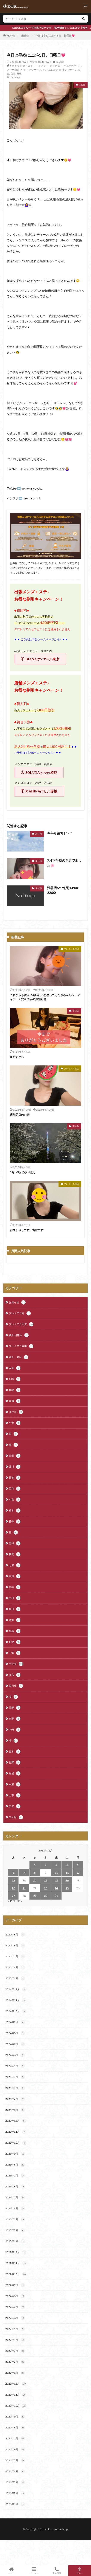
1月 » (19, 1901)
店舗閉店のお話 (19, 1114)
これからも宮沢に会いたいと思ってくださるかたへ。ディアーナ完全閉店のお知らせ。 (45, 997)
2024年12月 (15, 1989)
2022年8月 (15, 2296)
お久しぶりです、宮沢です (26, 1230)
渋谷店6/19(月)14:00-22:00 (63, 890)
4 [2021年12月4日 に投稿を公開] (67, 1864)
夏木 (14, 1751)
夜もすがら (17, 1057)
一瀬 (14, 1653)
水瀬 (14, 1784)
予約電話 (57, 2570)
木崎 (14, 1730)
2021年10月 (15, 2406)
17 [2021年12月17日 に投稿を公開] (56, 1880)
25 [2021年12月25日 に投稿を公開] (67, 1888)
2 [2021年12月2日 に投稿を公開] (45, 1864)
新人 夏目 (18, 1357)
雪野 (14, 1708)
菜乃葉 (16, 1686)
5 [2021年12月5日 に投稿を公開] (78, 1864)
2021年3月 (15, 2482)
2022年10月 (15, 2274)
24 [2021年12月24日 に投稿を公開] (56, 1888)
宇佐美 (75, 1010)
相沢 (14, 1642)
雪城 (14, 1543)
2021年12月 (15, 2384)
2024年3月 (15, 2088)
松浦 (14, 1773)
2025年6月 (15, 1945)
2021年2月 (15, 2493)
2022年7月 (15, 2307)
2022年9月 (15, 2285)
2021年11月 (15, 2395)
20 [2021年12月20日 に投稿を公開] (13, 1888)
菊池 (14, 1478)
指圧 (12, 73)
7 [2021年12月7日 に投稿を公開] (24, 1872)
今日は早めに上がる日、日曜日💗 (55, 35)
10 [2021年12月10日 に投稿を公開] (56, 1872)
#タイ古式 (16, 65)
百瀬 (14, 1456)
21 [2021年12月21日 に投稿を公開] (24, 1888)
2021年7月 (15, 2438)
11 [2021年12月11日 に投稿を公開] (67, 1872)
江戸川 (16, 1412)
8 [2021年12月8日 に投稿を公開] (34, 1872)
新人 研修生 (19, 1335)
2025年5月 (15, 1956)
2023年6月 (15, 2186)
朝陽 (14, 1390)
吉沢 (14, 1806)
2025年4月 (15, 1967)
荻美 (14, 1554)
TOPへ (79, 2570)
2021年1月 (15, 2504)
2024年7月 (15, 2044)
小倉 (14, 1423)
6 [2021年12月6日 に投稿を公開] (13, 1872)
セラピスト (56, 65)
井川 (14, 1467)
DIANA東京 (42, 659)
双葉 (14, 1368)
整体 (19, 73)
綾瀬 (14, 1620)
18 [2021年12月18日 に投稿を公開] (67, 1880)
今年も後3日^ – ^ (59, 833)
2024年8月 (15, 2033)
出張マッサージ (68, 69)
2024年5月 (15, 2066)
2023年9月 (15, 2154)
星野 (14, 1762)
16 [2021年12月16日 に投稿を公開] (45, 1880)
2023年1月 (15, 2241)
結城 (14, 1576)
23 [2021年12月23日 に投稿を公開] (45, 1888)
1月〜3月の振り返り (23, 1172)
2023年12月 (15, 2121)
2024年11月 (15, 2000)
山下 (14, 1795)
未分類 (25, 35)
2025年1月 (15, 1978)
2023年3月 (15, 2219)
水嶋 (14, 1379)
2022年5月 (15, 2329)
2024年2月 (15, 2099)
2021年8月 (15, 2427)
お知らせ (17, 1302)
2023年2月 (15, 2230)
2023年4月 (15, 2208)
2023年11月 (15, 2132)
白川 (14, 1598)
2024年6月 (15, 2055)
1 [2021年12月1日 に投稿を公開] (34, 1864)
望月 (14, 1488)
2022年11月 (15, 2263)
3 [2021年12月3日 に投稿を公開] (56, 1864)
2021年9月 (15, 2416)
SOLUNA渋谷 (41, 772)
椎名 (14, 1631)
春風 (14, 1401)
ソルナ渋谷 (70, 65)
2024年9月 (15, 2022)
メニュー (34, 2570)
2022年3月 (15, 2351)
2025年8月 (15, 1934)
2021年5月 (15, 2460)
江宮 (14, 1675)
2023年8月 (15, 2164)
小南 (14, 1499)
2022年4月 (15, 2340)
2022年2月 (15, 2362)
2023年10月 (15, 2143)
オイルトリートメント (36, 65)
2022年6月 (15, 2318)
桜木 (14, 1510)
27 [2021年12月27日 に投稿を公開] (13, 1895)
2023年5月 (15, 2197)
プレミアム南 (20, 1313)
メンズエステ (50, 69)
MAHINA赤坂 (41, 791)
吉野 (14, 1719)
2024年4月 (15, 2077)
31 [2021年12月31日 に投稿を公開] (56, 1895)
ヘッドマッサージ (31, 69)
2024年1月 (15, 2110)
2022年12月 (15, 2252)
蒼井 (14, 1521)
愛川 (14, 1609)
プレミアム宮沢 (71, 949)
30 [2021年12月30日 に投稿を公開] (45, 1895)
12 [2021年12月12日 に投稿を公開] (77, 1872)
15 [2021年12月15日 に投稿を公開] (34, 1880)
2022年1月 (15, 2373)
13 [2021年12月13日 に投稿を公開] (13, 1880)
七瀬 (14, 1565)
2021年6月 (15, 2449)
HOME (11, 35)
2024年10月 (15, 2011)
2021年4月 (15, 2471)
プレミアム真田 (21, 1346)
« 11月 (11, 1901)
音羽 (14, 1587)
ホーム (11, 2570)
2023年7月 (15, 2175)
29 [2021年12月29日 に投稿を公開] (34, 1895)
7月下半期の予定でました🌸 (64, 862)
